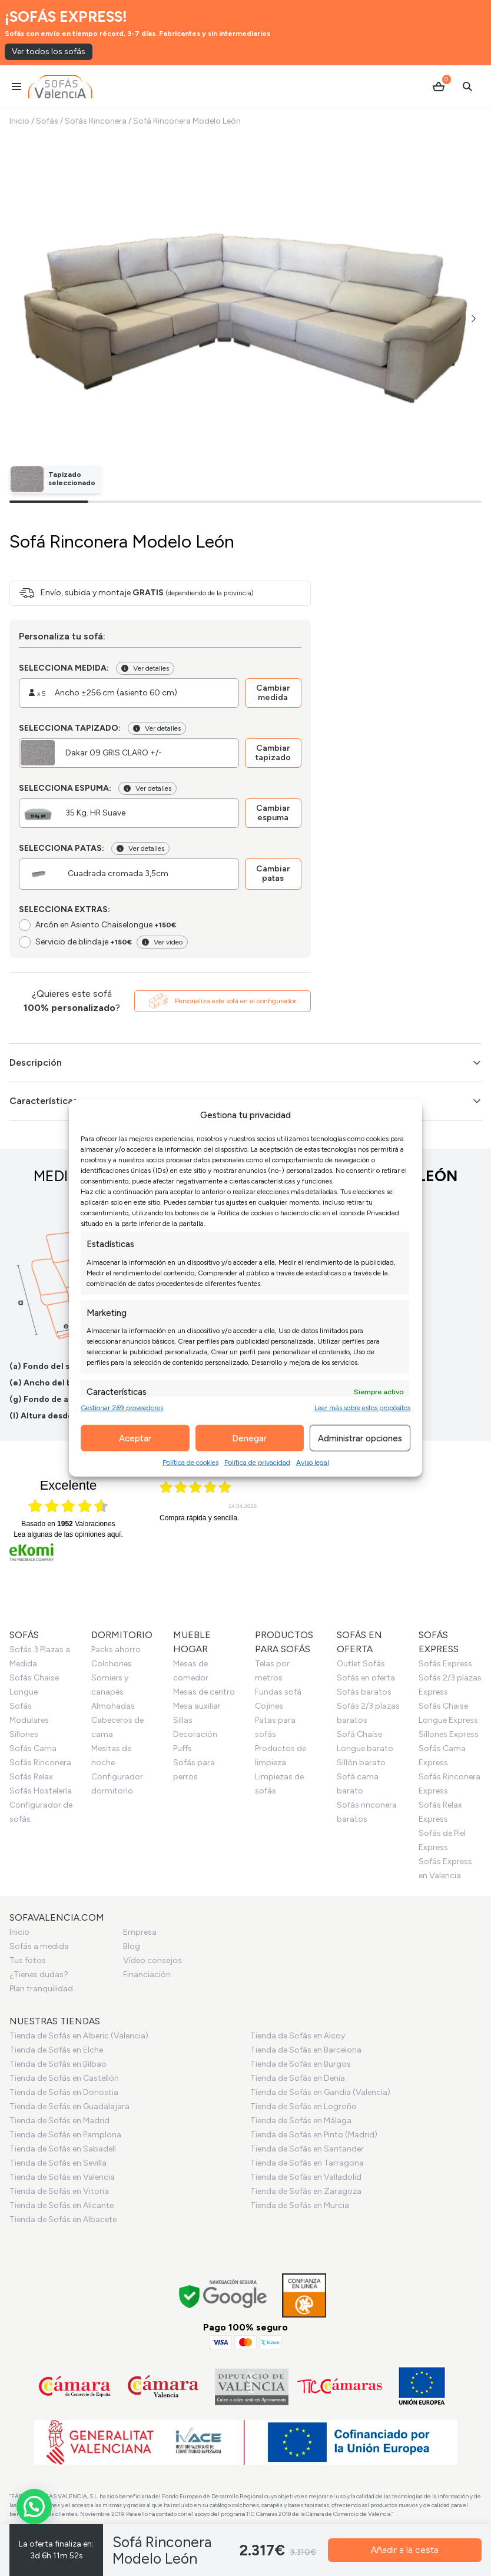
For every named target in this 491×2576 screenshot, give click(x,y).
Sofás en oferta (366, 1678)
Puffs (182, 1748)
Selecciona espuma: (65, 788)
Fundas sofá (278, 1692)
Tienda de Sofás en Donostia (63, 2092)
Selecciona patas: (61, 848)
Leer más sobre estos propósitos (362, 1408)
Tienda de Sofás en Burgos (300, 2064)
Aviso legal (312, 1462)
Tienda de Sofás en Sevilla (58, 2163)
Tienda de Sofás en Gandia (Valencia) (320, 2092)
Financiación (147, 1975)
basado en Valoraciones (68, 1524)
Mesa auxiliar (197, 1706)
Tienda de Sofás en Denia (297, 2078)
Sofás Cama (33, 1748)
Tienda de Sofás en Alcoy (297, 2036)
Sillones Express (449, 1734)
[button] (474, 318)
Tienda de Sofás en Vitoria (59, 2191)
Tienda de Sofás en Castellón (64, 2078)
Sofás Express (445, 1664)
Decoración (195, 1734)
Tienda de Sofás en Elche (56, 2050)
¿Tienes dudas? (38, 1975)
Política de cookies (190, 1462)
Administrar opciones (360, 1438)
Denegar (249, 1438)
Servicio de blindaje (83, 942)
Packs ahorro (116, 1650)
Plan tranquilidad (41, 1989)
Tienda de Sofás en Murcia (299, 2205)
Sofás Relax (31, 1777)
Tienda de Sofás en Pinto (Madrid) (313, 2135)
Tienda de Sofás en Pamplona (65, 2135)
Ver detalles (145, 668)
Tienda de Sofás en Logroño (303, 2106)
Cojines (269, 1706)
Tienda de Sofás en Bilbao (58, 2064)
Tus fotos (27, 1960)
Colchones (111, 1664)
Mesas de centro (204, 1692)
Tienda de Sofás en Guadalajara (69, 2106)
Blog (131, 1946)
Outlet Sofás (361, 1664)
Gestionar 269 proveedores (122, 1408)
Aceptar (135, 1438)
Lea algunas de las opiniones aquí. (68, 1534)
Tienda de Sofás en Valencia (62, 2177)
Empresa (140, 1932)
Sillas (183, 1720)
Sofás (47, 121)
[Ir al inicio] (60, 86)
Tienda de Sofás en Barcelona (305, 2050)
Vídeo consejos (152, 1960)
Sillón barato (361, 1763)
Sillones (23, 1734)
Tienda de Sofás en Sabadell (62, 2149)
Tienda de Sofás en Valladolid (305, 2177)
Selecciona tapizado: (70, 728)
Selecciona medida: (64, 668)
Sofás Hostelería (40, 1791)
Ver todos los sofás (48, 52)
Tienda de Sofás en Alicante (61, 2205)
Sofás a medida (39, 1946)
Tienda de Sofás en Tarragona (307, 2163)
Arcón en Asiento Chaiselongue (105, 925)
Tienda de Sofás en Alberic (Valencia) (78, 2036)
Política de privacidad (257, 1462)
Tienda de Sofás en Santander (307, 2149)
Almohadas (113, 1706)
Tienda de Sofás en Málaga (300, 2121)
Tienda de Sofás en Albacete (63, 2219)
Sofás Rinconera (96, 121)
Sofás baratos (364, 1692)
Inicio (19, 121)
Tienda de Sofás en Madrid (59, 2121)
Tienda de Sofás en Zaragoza (305, 2191)
